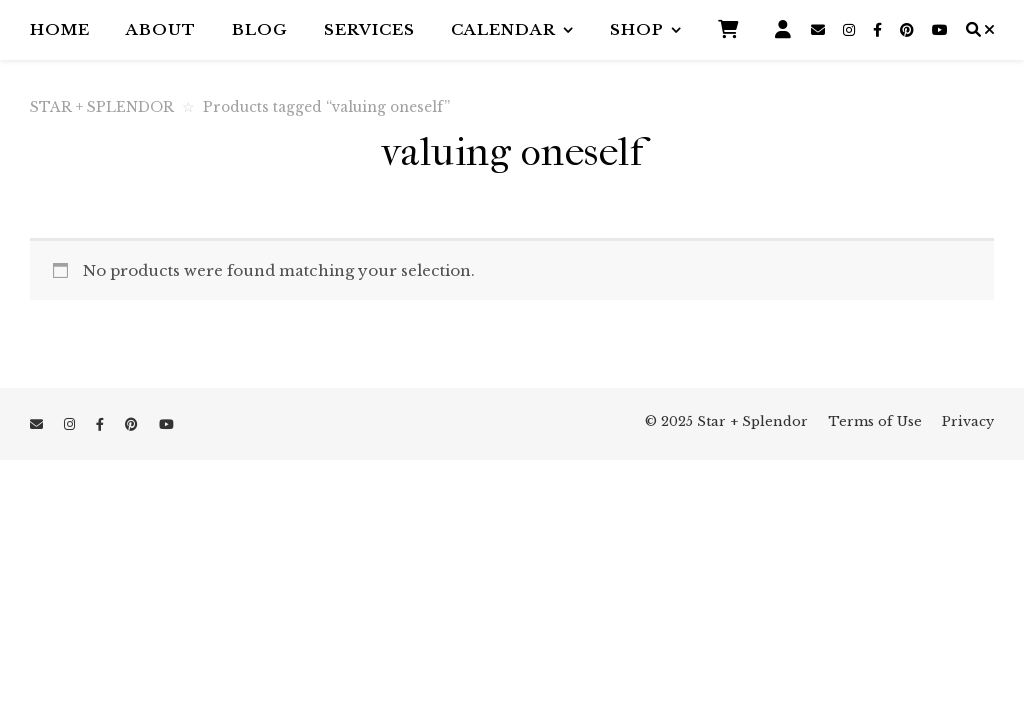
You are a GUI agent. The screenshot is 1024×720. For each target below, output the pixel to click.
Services (369, 29)
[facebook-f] (879, 30)
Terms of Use (875, 421)
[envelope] (820, 30)
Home (60, 29)
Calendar (503, 29)
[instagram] (851, 30)
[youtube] (940, 30)
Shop (637, 29)
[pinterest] (909, 30)
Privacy (968, 421)
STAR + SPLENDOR (102, 107)
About (161, 29)
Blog (260, 29)
